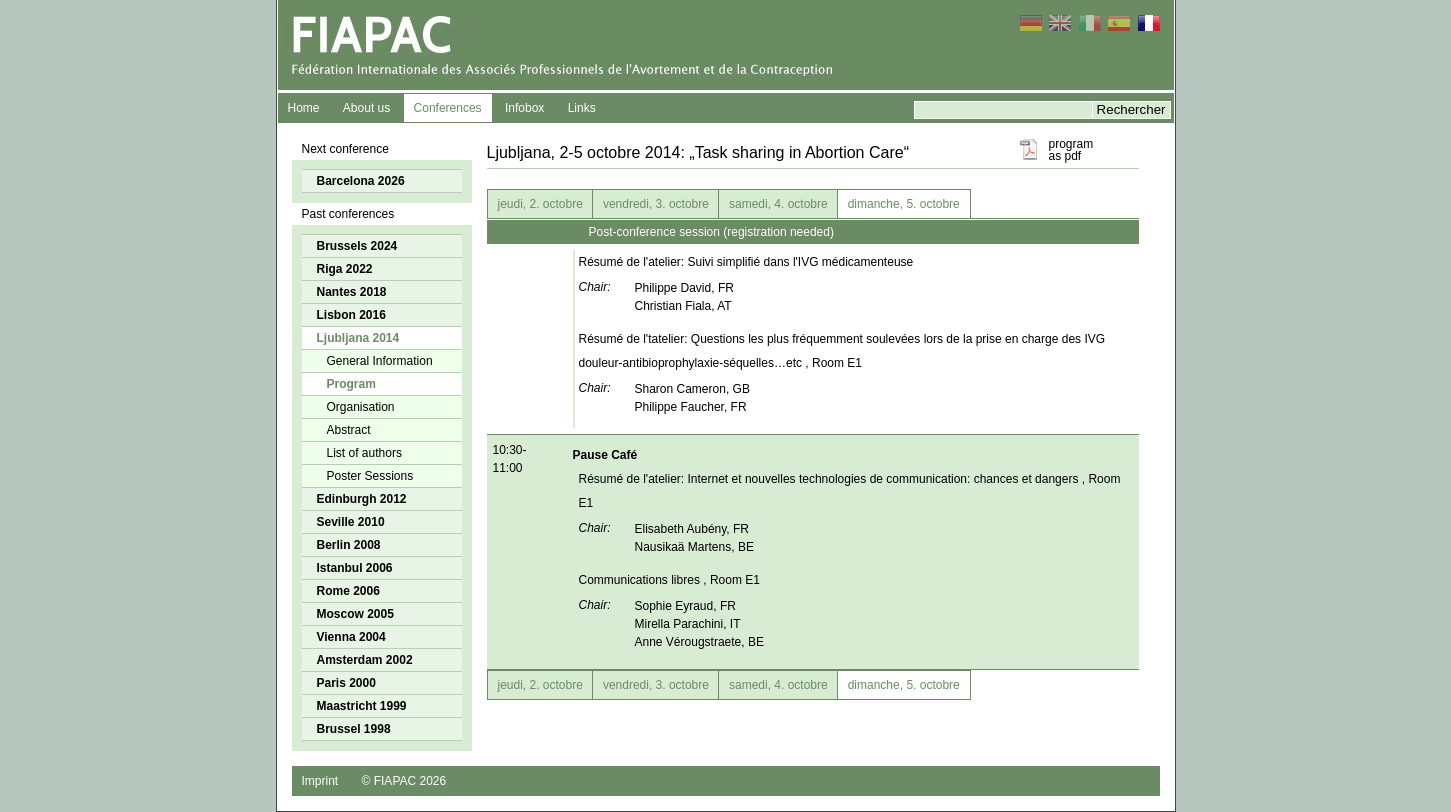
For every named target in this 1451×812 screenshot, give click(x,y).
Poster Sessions (370, 476)
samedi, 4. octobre (778, 204)
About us (366, 108)
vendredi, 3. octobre (656, 204)
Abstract (349, 430)
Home (304, 108)
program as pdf (1071, 150)
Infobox (524, 108)
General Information (380, 361)
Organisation (361, 407)
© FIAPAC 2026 (404, 781)
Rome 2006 (348, 591)
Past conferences (348, 214)
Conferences (448, 108)
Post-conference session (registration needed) (711, 232)
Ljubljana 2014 (358, 338)
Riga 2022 (345, 269)
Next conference (345, 149)
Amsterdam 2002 (365, 660)
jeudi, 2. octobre (540, 204)
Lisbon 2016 (351, 315)
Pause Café (605, 455)
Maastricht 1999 (362, 706)
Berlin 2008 (349, 545)
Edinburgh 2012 (362, 499)
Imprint (320, 781)
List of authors (364, 453)
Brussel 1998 (354, 729)
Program (351, 384)
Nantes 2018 (352, 292)
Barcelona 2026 (361, 181)
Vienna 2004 (351, 637)
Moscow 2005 (355, 614)
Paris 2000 (346, 683)
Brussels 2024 (357, 246)
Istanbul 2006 (355, 568)
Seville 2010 (351, 522)
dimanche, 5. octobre (904, 204)
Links (582, 108)
